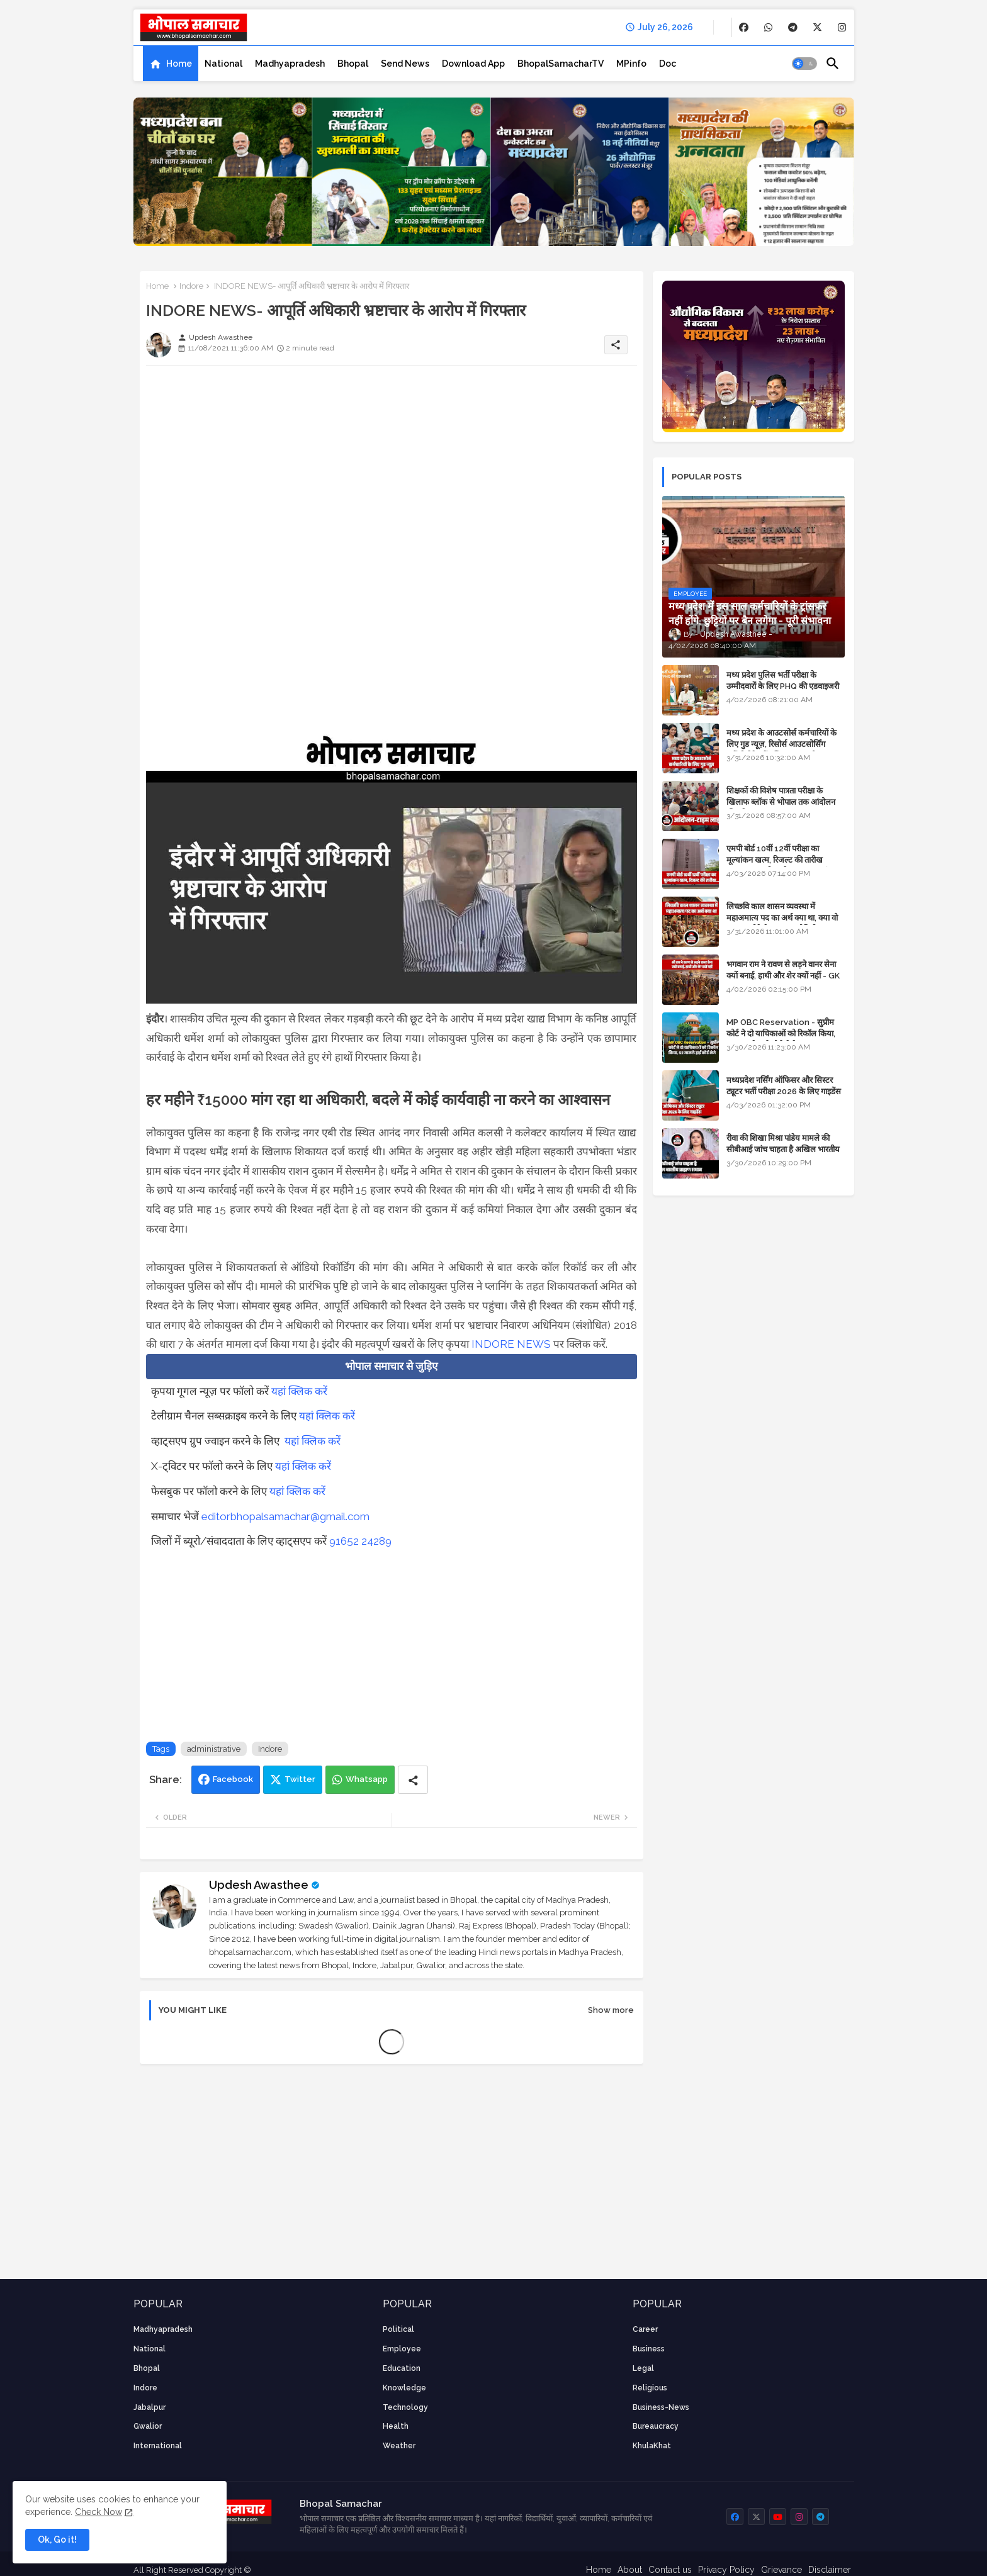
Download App (473, 64)
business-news (661, 2407)
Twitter (300, 1779)
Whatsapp (367, 1779)
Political (398, 2329)
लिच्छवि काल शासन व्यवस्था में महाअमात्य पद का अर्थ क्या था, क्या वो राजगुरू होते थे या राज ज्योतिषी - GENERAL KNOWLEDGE (782, 924)
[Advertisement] (391, 463)
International (157, 2445)
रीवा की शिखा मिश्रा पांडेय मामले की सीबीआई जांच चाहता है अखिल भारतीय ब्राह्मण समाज (783, 1149)
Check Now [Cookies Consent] (98, 2512)
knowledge (404, 2387)
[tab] (170, 63)
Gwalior (147, 2426)
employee (402, 2348)
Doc (667, 64)
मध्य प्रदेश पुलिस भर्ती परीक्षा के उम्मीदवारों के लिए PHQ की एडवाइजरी (782, 680)
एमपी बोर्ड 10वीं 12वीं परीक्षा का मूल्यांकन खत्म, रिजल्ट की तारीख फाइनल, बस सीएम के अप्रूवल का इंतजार (784, 860)
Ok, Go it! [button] (57, 2539)
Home (179, 64)
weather (399, 2445)
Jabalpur (149, 2407)
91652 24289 (360, 1541)
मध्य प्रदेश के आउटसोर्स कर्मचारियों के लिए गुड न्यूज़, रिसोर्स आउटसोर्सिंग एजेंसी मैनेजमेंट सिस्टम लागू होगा (781, 744)
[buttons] (744, 27)
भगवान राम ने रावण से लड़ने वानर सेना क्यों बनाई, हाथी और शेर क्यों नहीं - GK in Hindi (783, 976)
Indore (191, 286)
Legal (643, 2368)
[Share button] (413, 1780)
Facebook (233, 1779)
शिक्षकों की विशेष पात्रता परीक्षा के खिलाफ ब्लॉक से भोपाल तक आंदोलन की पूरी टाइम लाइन (780, 802)
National (223, 64)
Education (401, 2368)
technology (405, 2407)
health (396, 2426)
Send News (405, 64)
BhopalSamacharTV (560, 64)
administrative (213, 1749)
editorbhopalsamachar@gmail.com (285, 1516)
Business (649, 2348)
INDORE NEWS (511, 1344)
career (645, 2329)
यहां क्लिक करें (299, 1391)
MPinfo (631, 64)
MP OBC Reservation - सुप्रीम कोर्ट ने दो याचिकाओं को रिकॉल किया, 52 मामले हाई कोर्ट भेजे (780, 1033)
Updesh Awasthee (258, 1884)
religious (650, 2387)
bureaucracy (656, 2426)
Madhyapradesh (290, 64)
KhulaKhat (652, 2445)
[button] (804, 63)
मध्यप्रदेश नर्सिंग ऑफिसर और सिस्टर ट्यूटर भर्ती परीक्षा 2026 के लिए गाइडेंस (783, 1085)
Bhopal (352, 64)
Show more (611, 2010)
